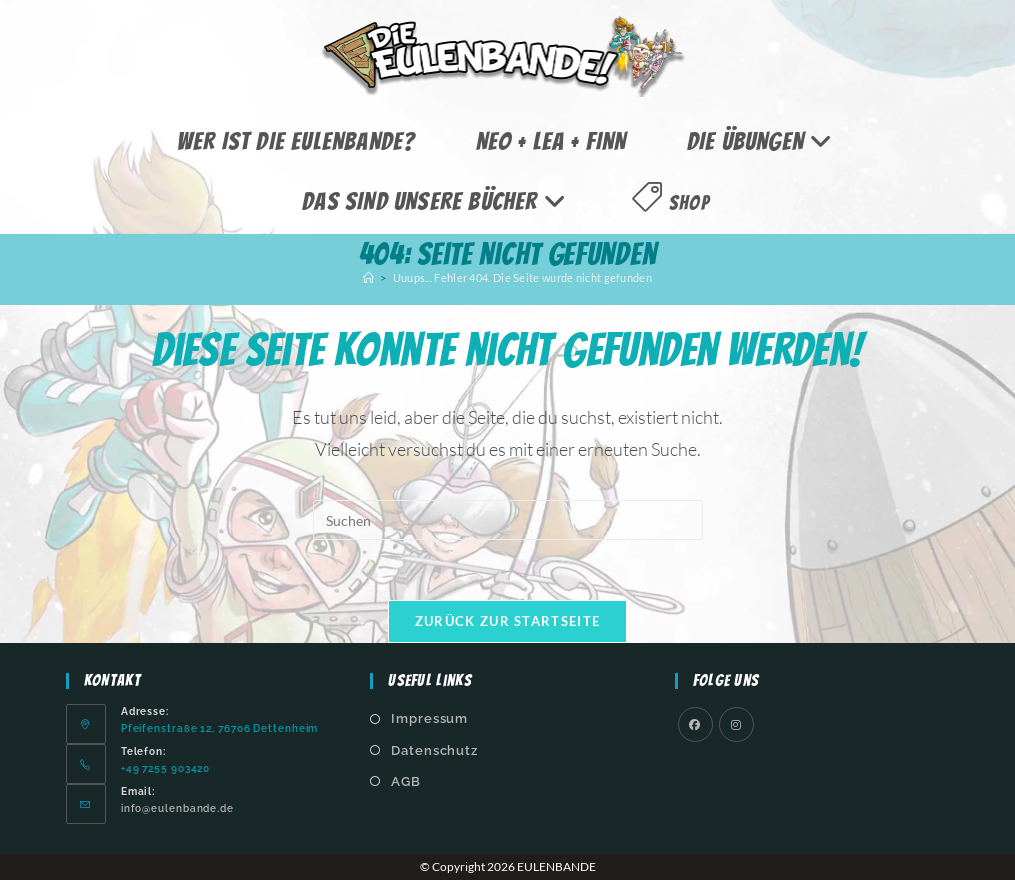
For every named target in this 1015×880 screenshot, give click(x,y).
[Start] (368, 277)
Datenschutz (434, 750)
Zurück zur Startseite (507, 621)
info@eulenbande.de (177, 808)
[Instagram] (736, 724)
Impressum (429, 718)
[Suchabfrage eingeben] (508, 520)
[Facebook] (695, 724)
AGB (406, 781)
